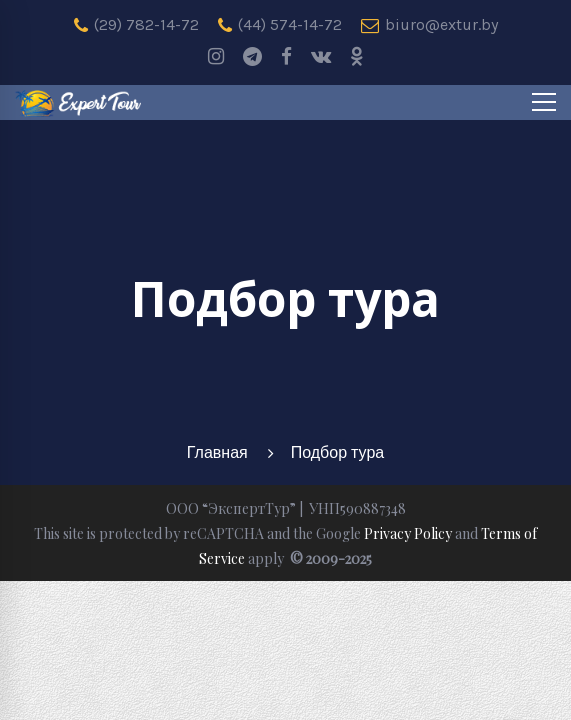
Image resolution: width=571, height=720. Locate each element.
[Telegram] (252, 57)
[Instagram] (216, 57)
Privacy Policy (408, 533)
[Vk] (321, 57)
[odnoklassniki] (357, 57)
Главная (217, 452)
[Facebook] (286, 57)
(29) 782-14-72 (136, 25)
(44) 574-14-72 (280, 25)
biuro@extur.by (429, 25)
